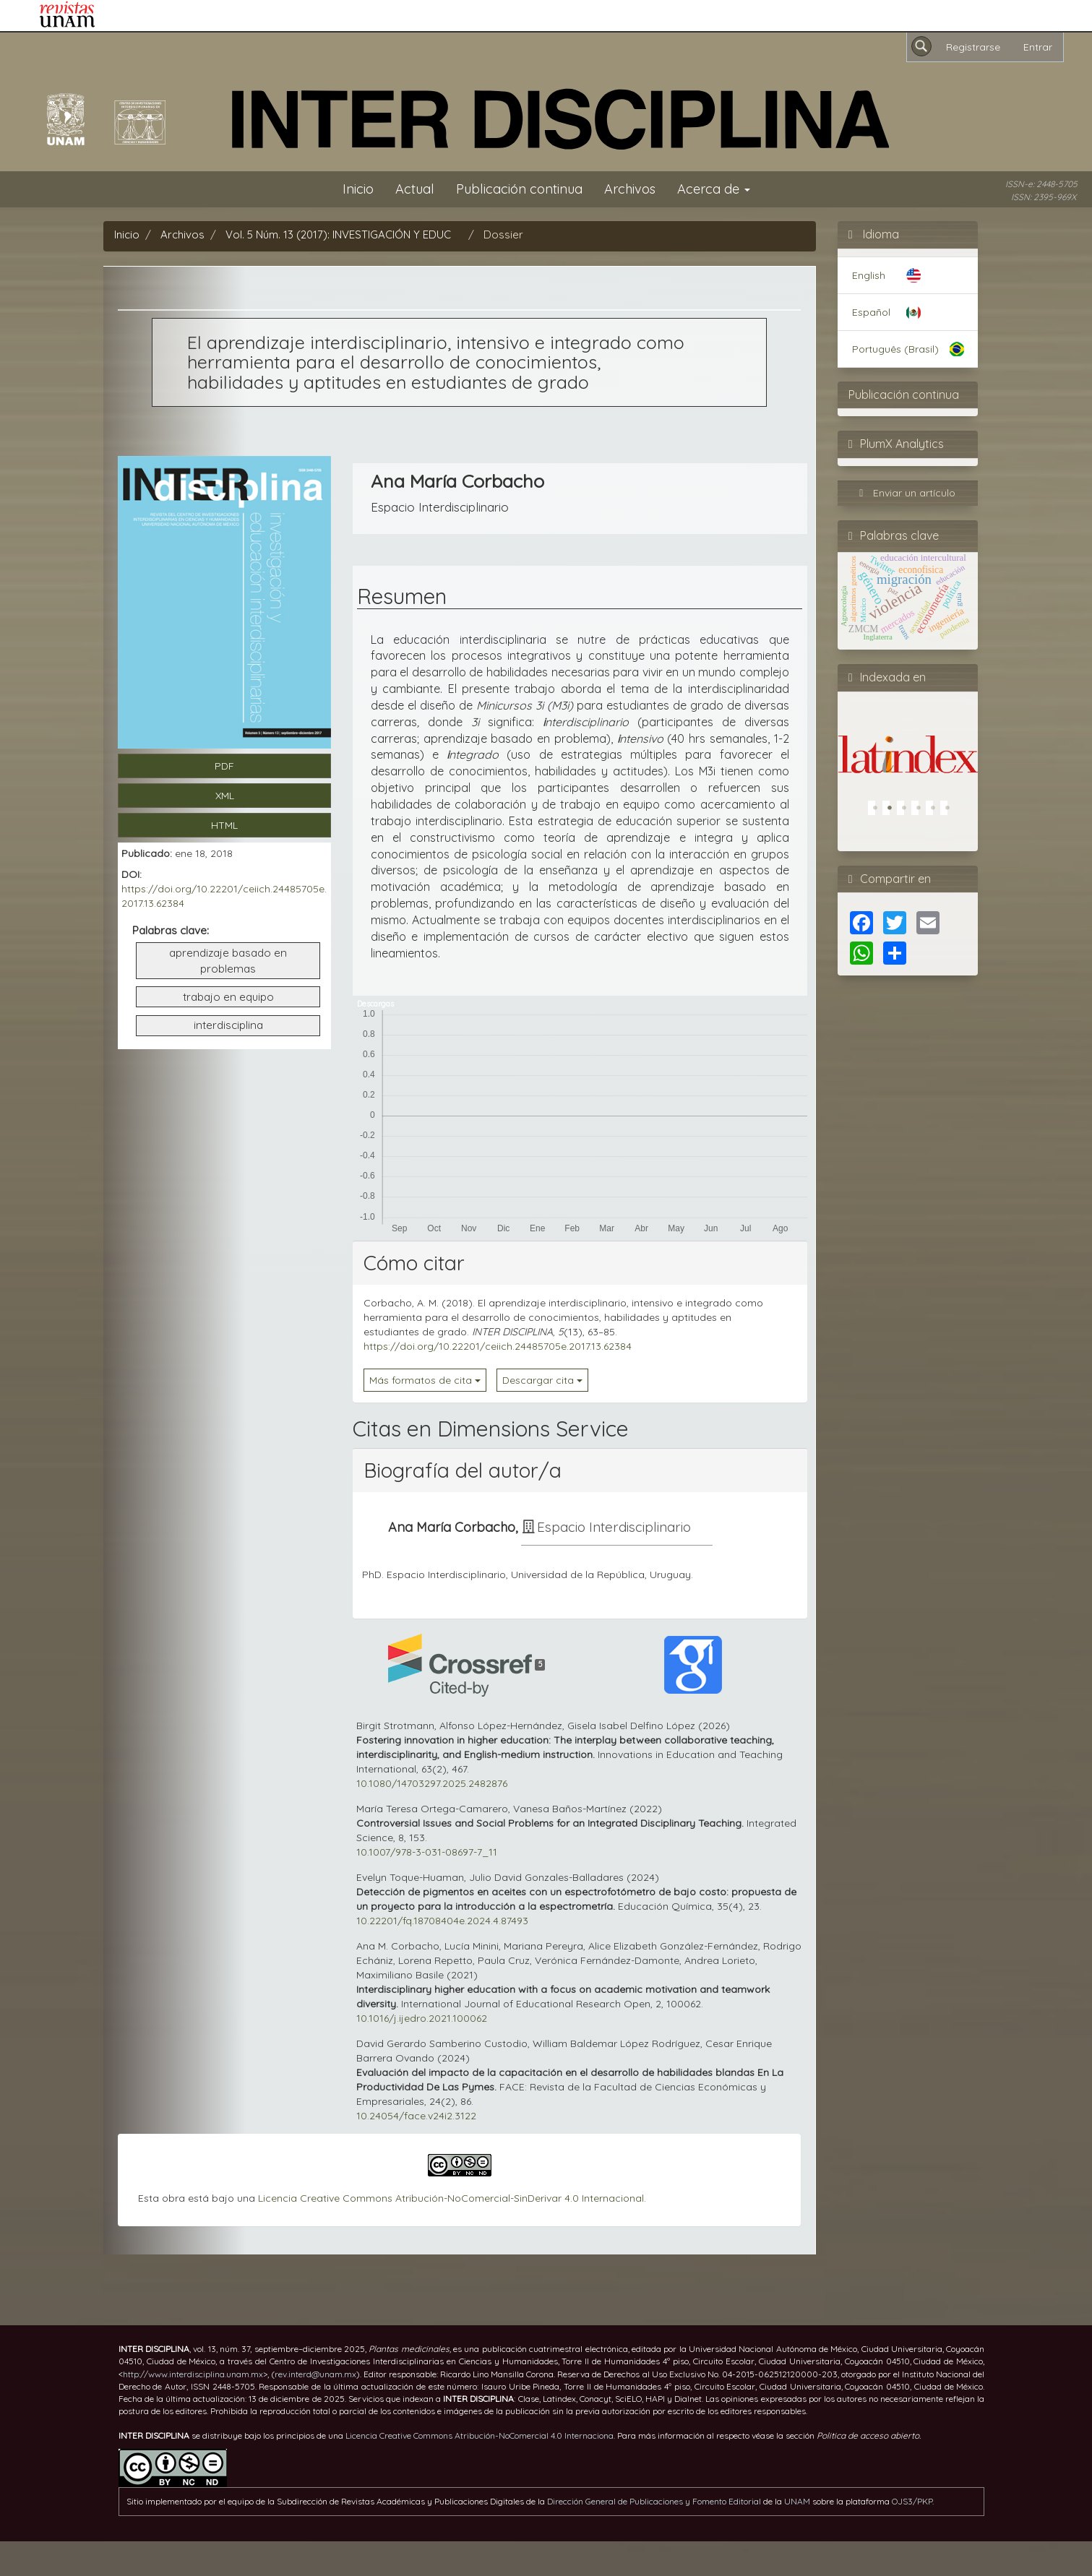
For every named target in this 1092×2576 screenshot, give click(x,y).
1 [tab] (879, 811)
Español (871, 312)
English (868, 275)
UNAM (797, 2501)
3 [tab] (907, 811)
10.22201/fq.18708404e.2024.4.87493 (442, 1920)
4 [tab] (922, 811)
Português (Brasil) (895, 349)
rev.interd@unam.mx (315, 2374)
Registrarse (973, 46)
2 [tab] (893, 811)
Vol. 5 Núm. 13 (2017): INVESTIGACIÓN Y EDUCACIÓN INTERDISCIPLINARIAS (409, 234)
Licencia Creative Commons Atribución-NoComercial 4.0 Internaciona (479, 2435)
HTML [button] (224, 825)
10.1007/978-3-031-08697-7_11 (426, 1851)
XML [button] (224, 795)
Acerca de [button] (713, 189)
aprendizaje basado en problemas (228, 960)
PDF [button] (224, 765)
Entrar (1037, 46)
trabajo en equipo (228, 997)
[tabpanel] (904, 735)
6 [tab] (951, 811)
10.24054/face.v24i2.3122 (416, 2115)
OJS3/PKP (912, 2501)
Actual (414, 189)
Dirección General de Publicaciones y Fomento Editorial (654, 2501)
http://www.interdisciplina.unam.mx (193, 2374)
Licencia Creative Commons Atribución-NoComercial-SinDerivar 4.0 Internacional (451, 2198)
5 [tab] (936, 811)
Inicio (358, 189)
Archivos (629, 189)
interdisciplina (228, 1025)
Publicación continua (519, 189)
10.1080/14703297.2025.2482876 (431, 1783)
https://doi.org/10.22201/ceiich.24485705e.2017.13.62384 (498, 1346)
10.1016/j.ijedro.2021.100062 (421, 2018)
